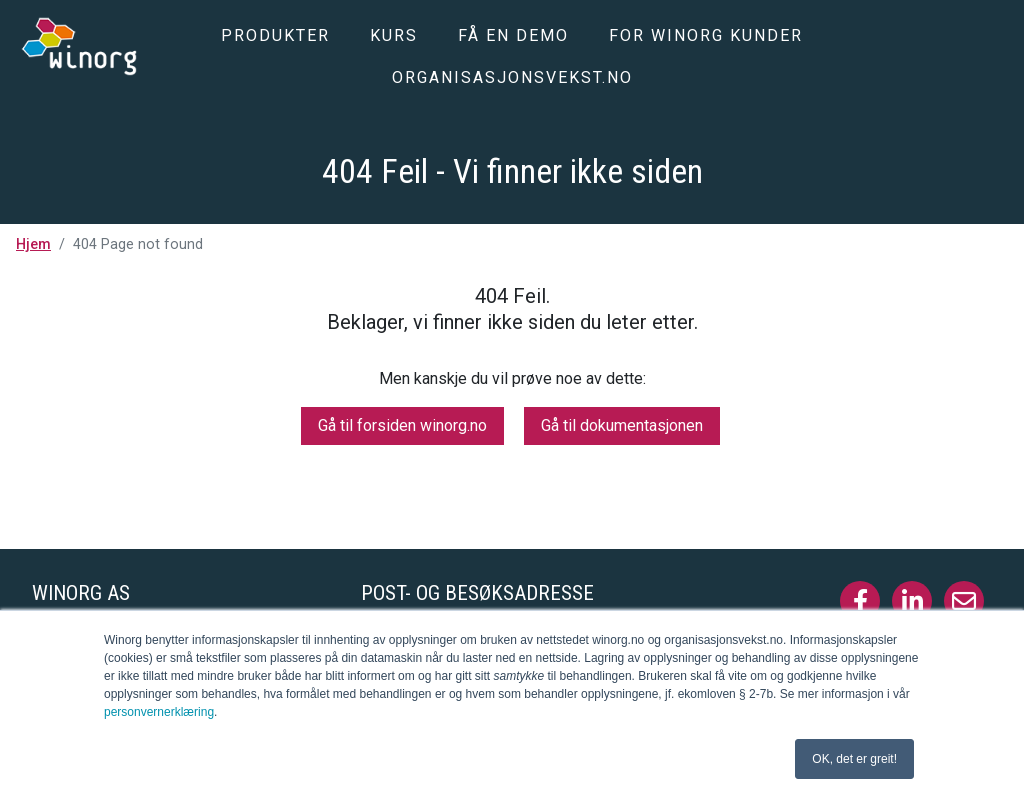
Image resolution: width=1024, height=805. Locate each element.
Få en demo (513, 35)
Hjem (33, 244)
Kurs (394, 35)
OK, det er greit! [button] (854, 759)
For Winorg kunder (706, 35)
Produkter (275, 35)
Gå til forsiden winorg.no (402, 425)
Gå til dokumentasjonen (622, 425)
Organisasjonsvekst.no (512, 77)
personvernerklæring (159, 712)
